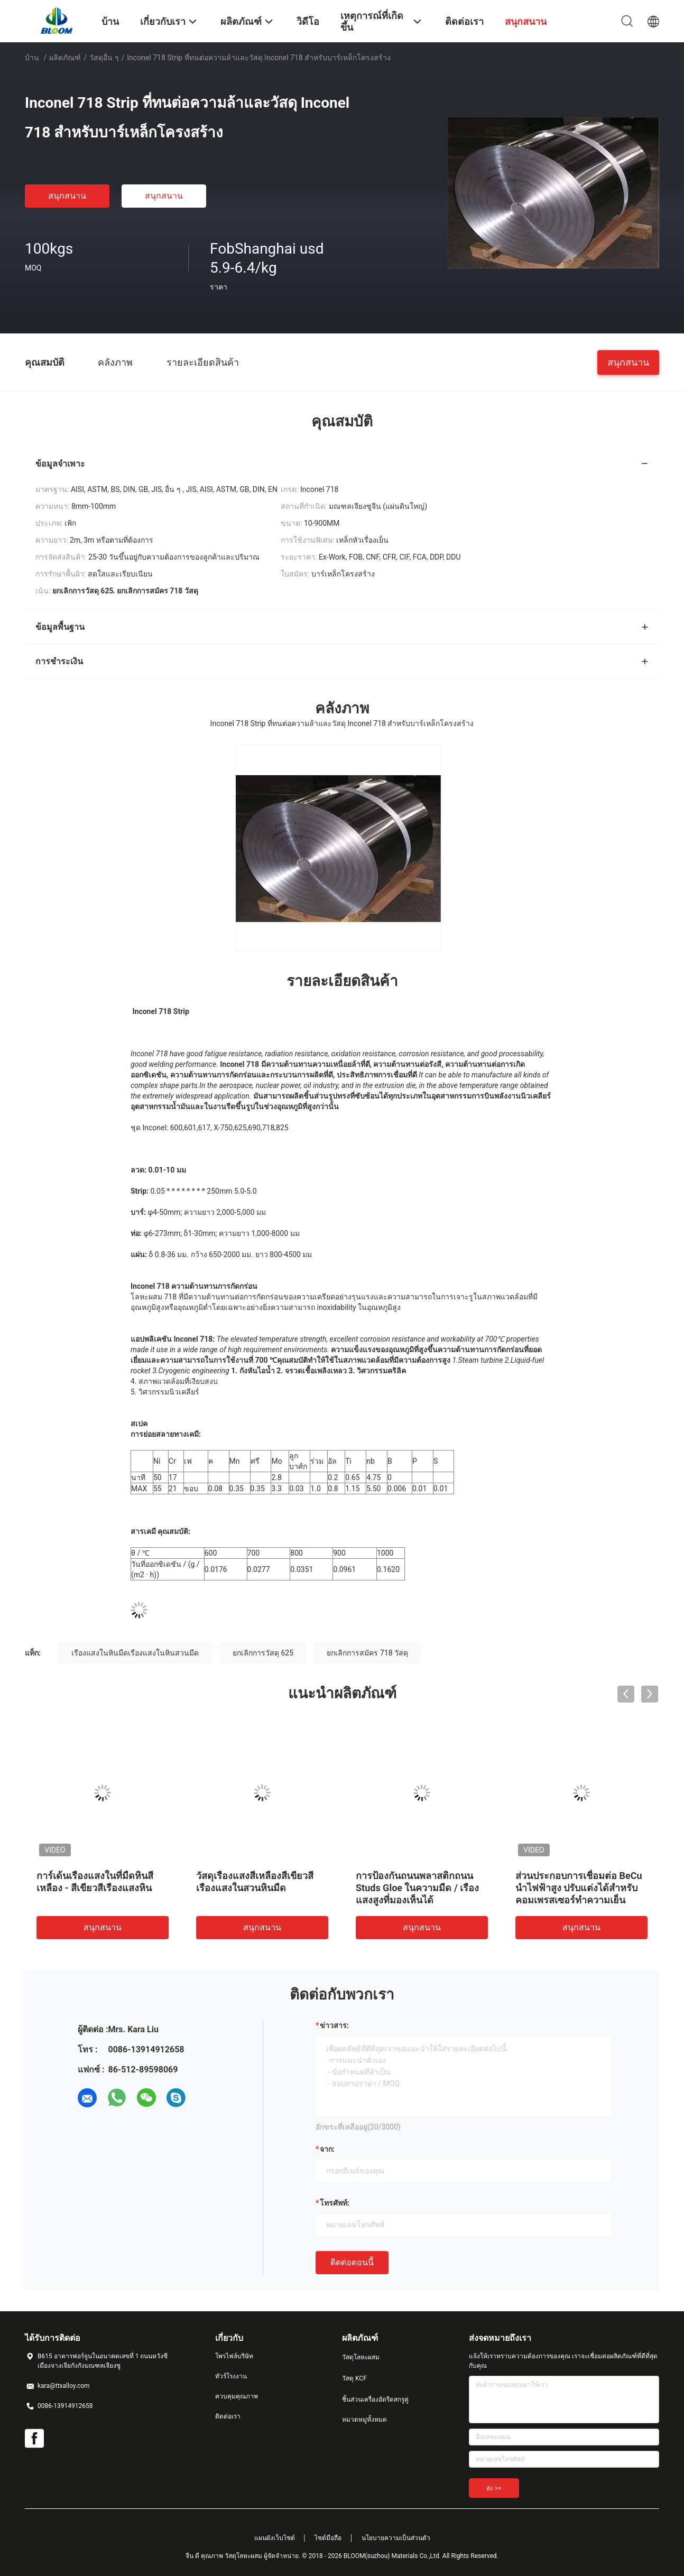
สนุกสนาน (67, 196)
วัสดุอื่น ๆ (103, 57)
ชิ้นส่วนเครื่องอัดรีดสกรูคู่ (375, 2399)
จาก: (327, 2149)
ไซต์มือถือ (328, 2538)
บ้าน (32, 57)
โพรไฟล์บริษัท (234, 2356)
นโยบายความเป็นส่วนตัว (396, 2538)
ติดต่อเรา (228, 2416)
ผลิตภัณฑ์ (65, 57)
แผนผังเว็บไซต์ (274, 2538)
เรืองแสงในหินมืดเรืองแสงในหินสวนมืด (135, 1653)
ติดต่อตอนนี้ (352, 2262)
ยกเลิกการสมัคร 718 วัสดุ (367, 1653)
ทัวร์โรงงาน (231, 2376)
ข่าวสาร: (334, 2025)
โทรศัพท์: (334, 2203)
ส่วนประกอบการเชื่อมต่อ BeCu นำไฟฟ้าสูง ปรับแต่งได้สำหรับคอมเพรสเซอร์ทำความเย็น (578, 1887)
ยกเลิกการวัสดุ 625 (263, 1653)
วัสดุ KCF (354, 2378)
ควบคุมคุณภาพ (236, 2396)
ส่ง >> (494, 2488)
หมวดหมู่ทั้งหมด (364, 2419)
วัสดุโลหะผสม (361, 2357)
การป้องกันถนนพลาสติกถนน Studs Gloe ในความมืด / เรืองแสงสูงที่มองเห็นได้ (417, 1887)
